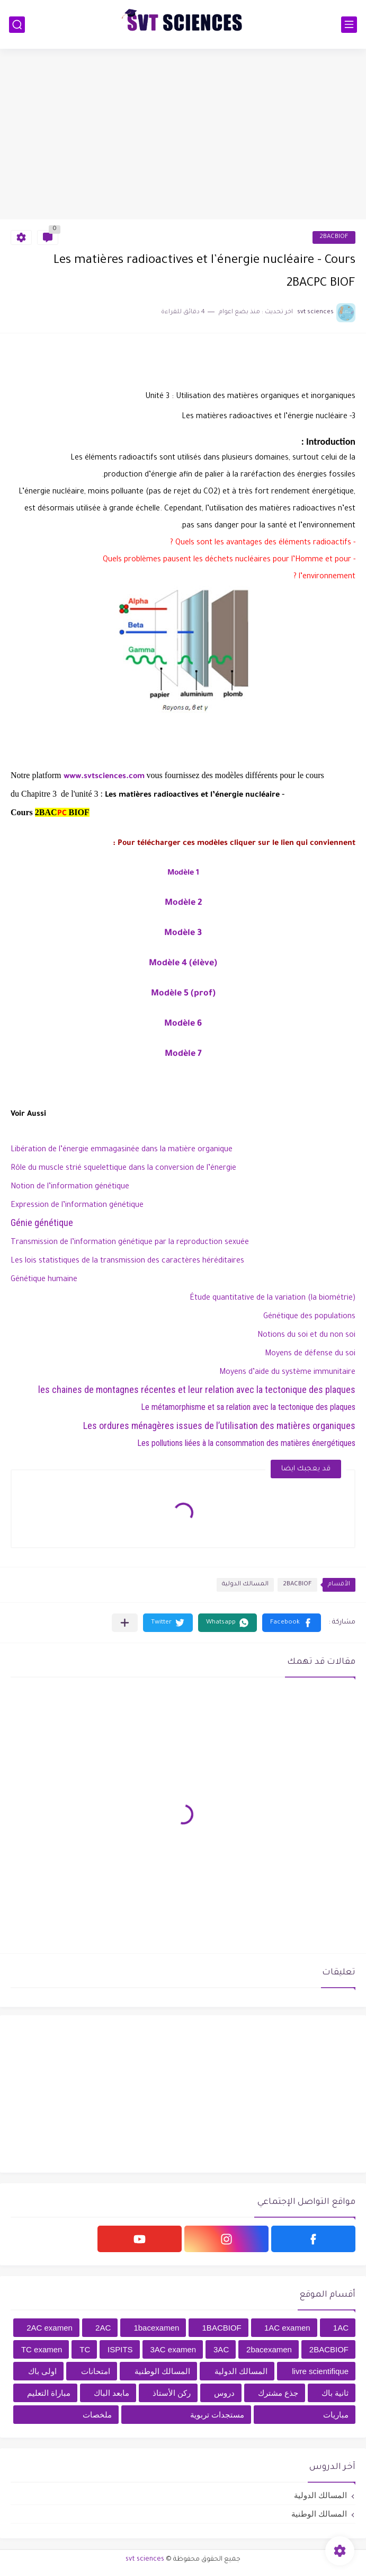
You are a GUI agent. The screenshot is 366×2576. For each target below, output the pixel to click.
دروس (224, 2392)
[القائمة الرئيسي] (349, 24)
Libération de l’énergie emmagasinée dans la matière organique (122, 1150)
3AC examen (173, 2349)
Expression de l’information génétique (77, 1206)
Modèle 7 (183, 1054)
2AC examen (49, 2327)
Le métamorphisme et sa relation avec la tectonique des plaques (248, 1407)
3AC (221, 2349)
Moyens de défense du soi (310, 1354)
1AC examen (287, 2327)
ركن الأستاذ (172, 2392)
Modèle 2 (183, 903)
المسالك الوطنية (162, 2371)
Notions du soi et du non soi (306, 1335)
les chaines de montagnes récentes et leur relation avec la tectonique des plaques (196, 1389)
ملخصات (97, 2414)
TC (84, 2349)
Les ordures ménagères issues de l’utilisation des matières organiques (219, 1425)
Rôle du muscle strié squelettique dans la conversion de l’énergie (123, 1169)
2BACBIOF (334, 237)
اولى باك (42, 2371)
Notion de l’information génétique (70, 1187)
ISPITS (120, 2349)
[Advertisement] (183, 133)
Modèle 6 (183, 1024)
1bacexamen (156, 2327)
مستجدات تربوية (217, 2414)
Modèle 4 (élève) (183, 963)
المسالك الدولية (245, 1584)
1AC (341, 2327)
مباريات (336, 2414)
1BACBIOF (222, 2327)
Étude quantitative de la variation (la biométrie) (272, 1298)
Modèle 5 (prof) (183, 994)
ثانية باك (335, 2392)
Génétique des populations (309, 1317)
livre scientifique (320, 2371)
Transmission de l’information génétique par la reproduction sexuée (130, 1243)
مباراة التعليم (48, 2392)
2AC (103, 2327)
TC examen (42, 2349)
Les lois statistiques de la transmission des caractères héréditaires (128, 1261)
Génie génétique (42, 1222)
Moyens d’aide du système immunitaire (287, 1373)
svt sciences (145, 2559)
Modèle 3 (183, 933)
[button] (291, 1622)
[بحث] (17, 24)
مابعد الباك (111, 2392)
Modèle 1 (183, 873)
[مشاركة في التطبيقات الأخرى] (125, 1622)
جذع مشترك (278, 2392)
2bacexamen (269, 2349)
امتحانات (95, 2371)
